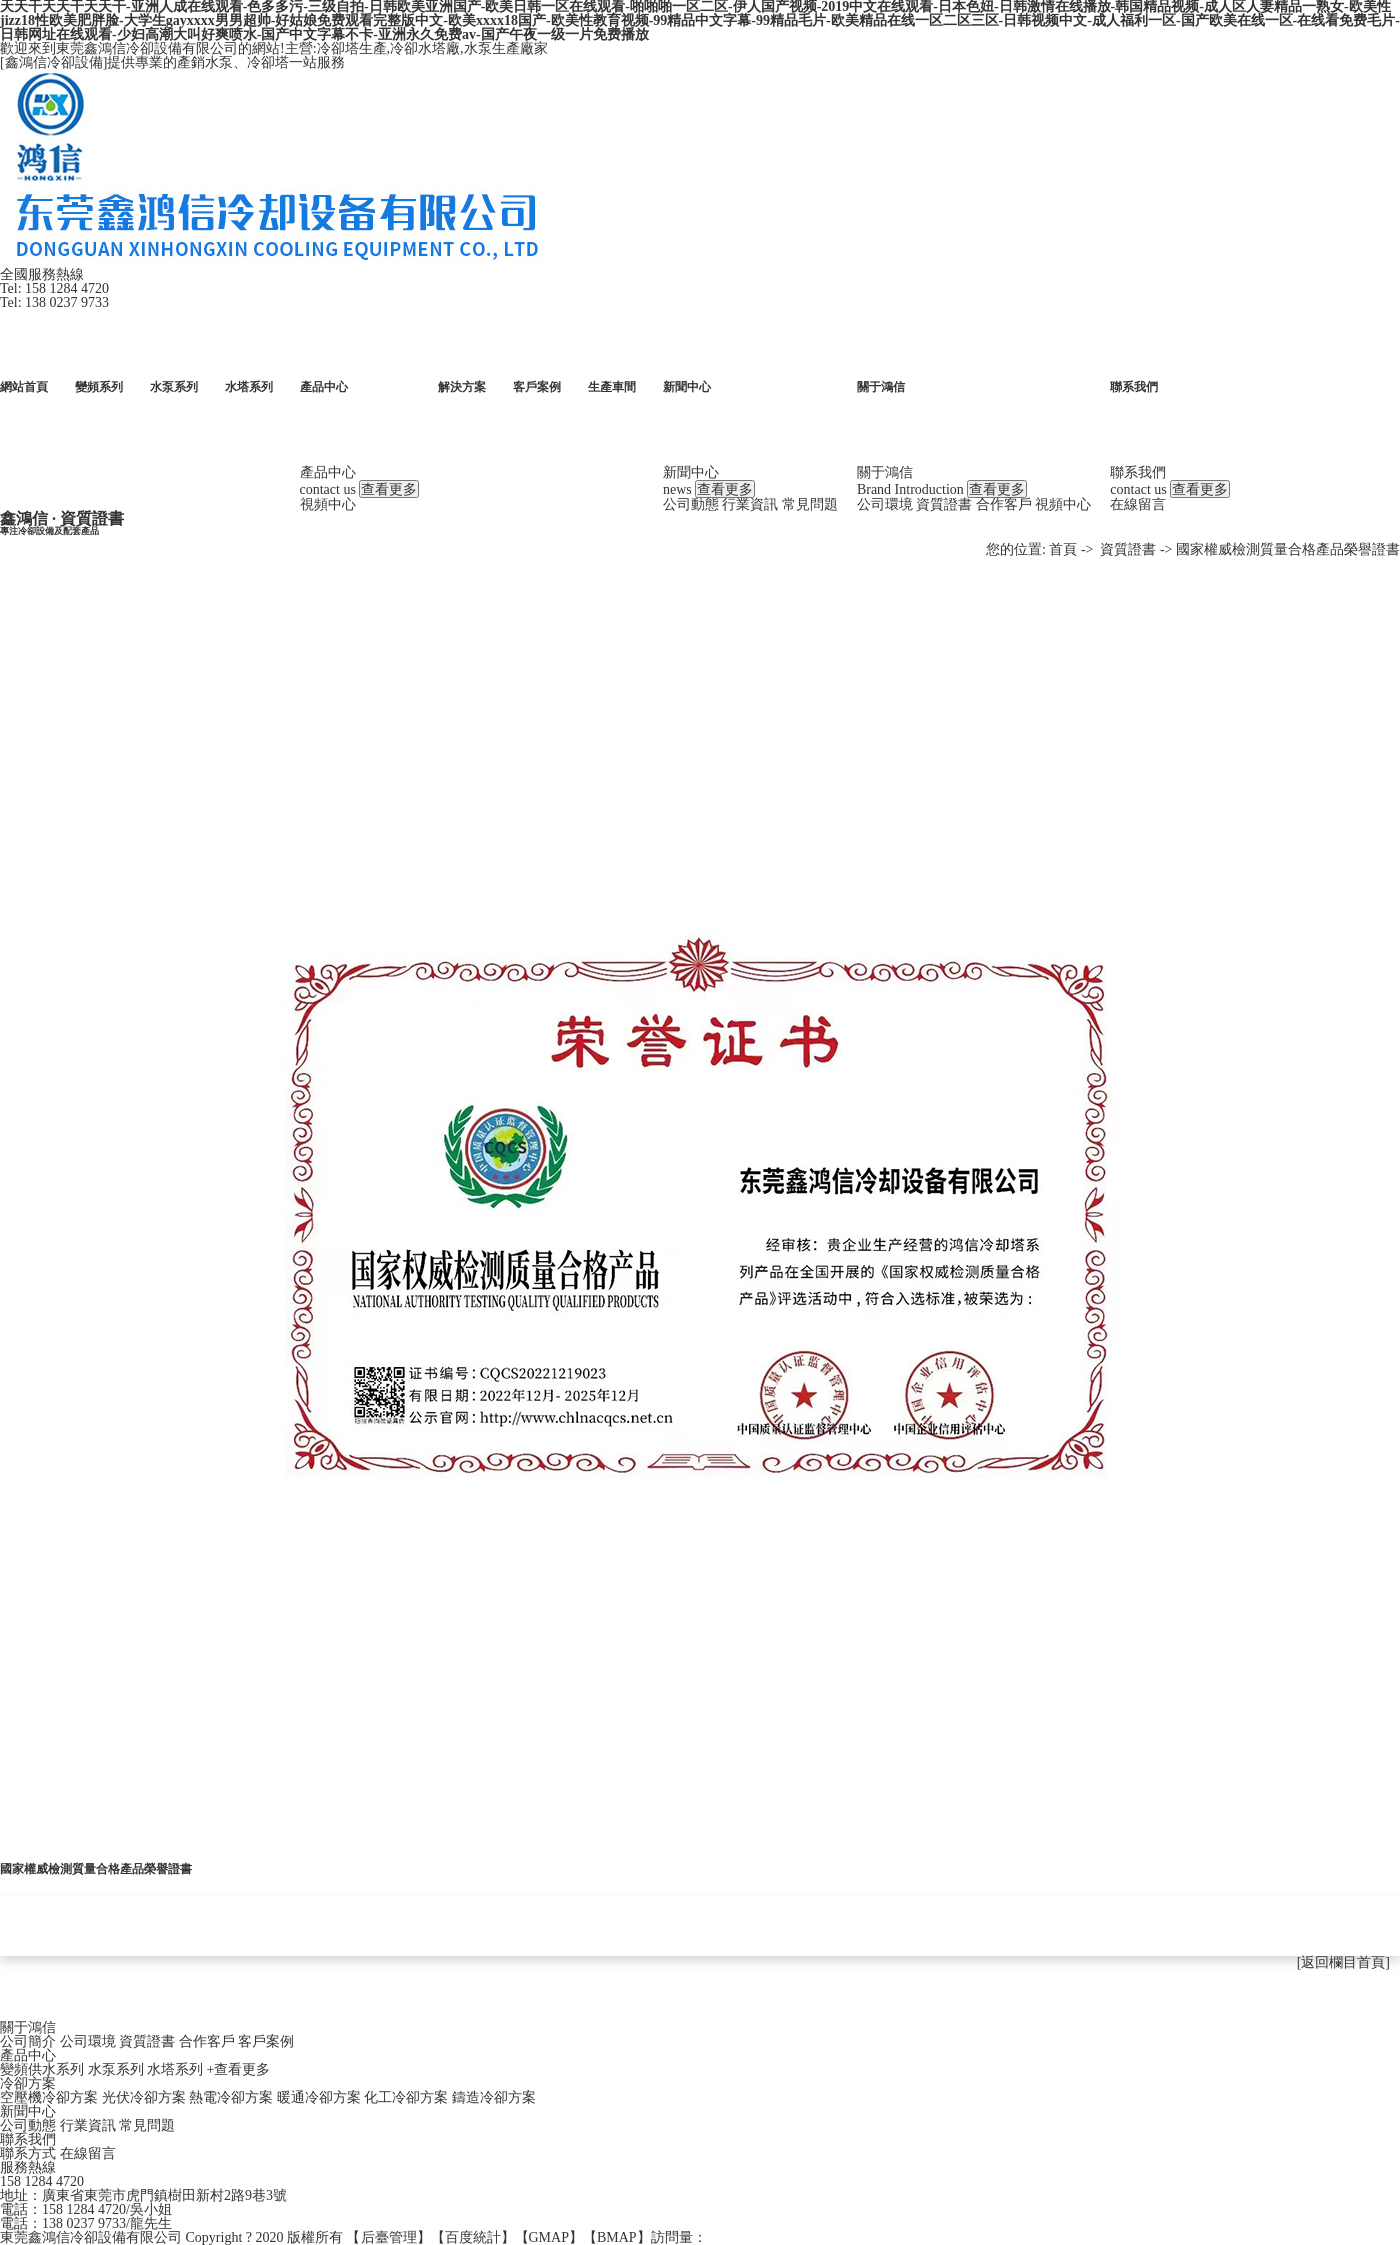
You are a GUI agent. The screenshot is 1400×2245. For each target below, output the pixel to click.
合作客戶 (1003, 504)
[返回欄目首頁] (1343, 1962)
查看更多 (389, 489)
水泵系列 (116, 2069)
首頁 (1063, 549)
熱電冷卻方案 (231, 2097)
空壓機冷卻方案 (49, 2097)
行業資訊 (749, 504)
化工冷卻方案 (406, 2097)
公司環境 (884, 504)
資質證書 (943, 504)
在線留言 (1137, 504)
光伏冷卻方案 (144, 2097)
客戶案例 (266, 2041)
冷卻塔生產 (352, 48)
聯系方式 (28, 2153)
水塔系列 (175, 2069)
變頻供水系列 (42, 2069)
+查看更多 (239, 2069)
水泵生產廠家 (506, 48)
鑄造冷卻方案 (494, 2097)
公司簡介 (28, 2041)
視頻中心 (327, 504)
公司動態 (690, 504)
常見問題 (809, 504)
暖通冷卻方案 (319, 2097)
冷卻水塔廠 (425, 48)
